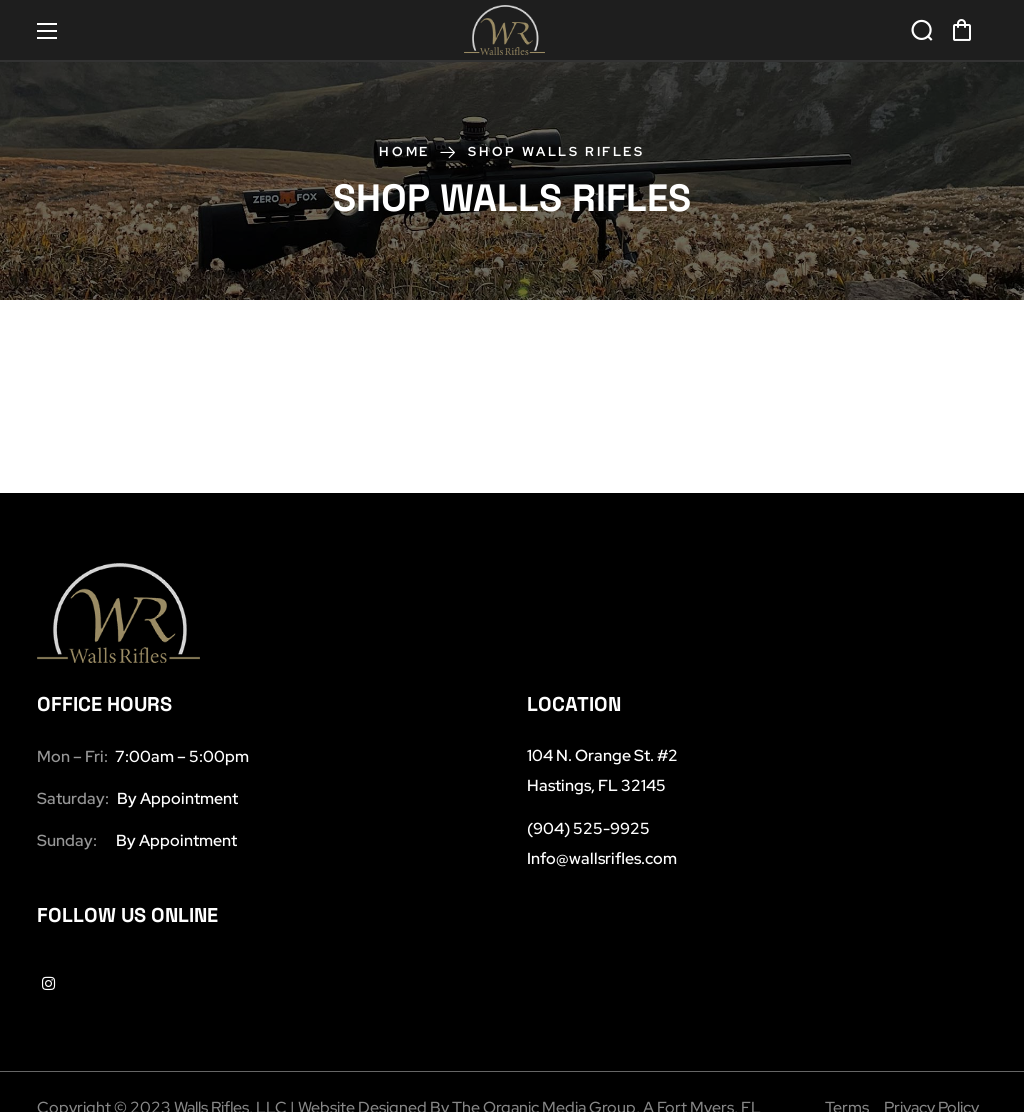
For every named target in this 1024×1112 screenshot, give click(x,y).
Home (404, 151)
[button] (962, 30)
